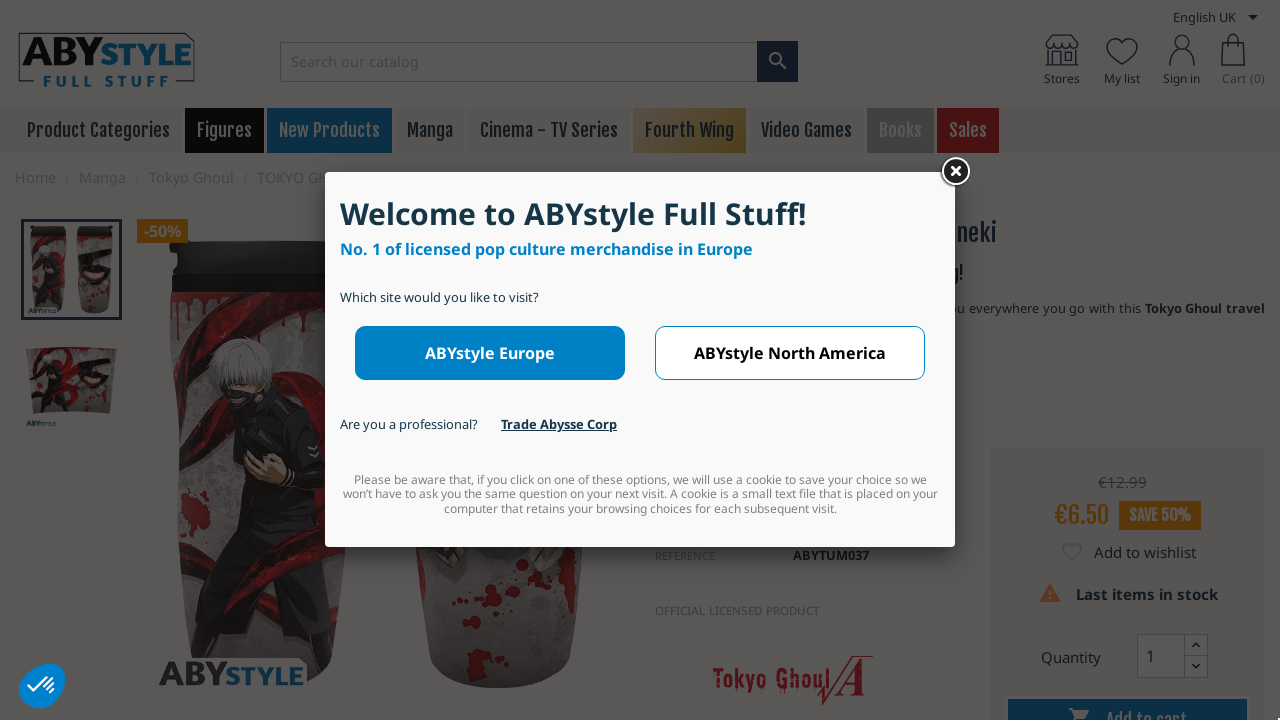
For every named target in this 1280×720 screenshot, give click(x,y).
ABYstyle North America (790, 353)
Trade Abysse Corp (559, 424)
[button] (42, 686)
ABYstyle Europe (490, 353)
